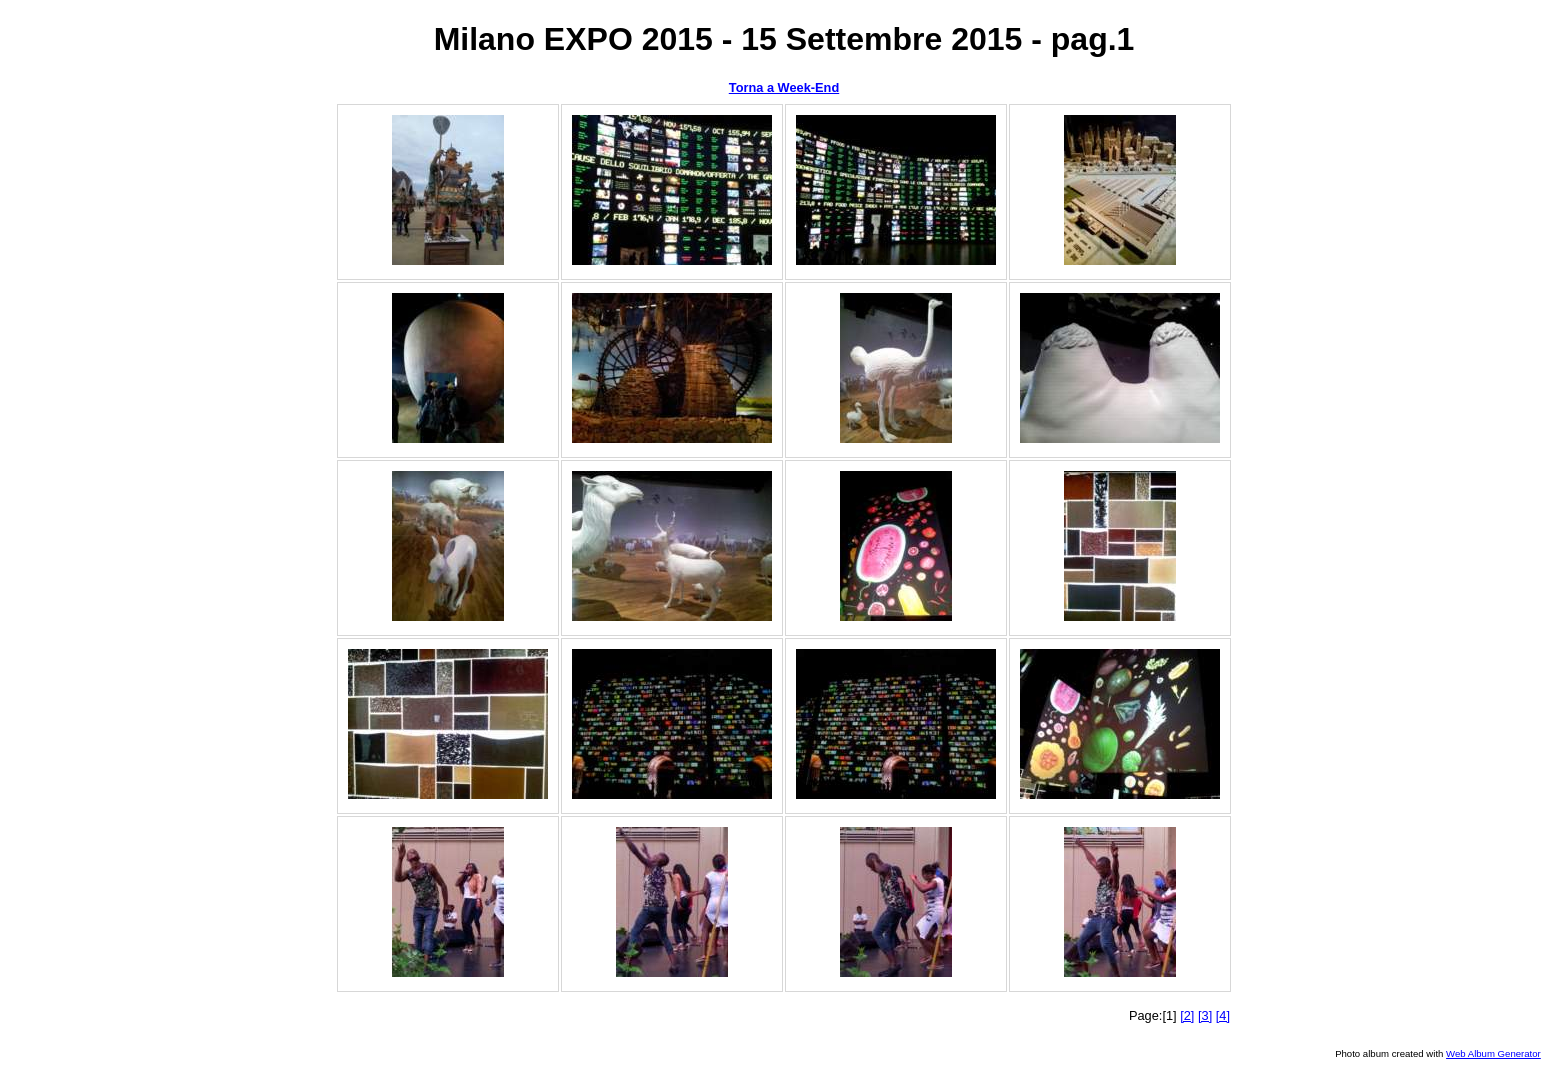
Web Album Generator (1493, 1053)
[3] (1205, 1015)
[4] (1223, 1015)
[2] (1187, 1015)
